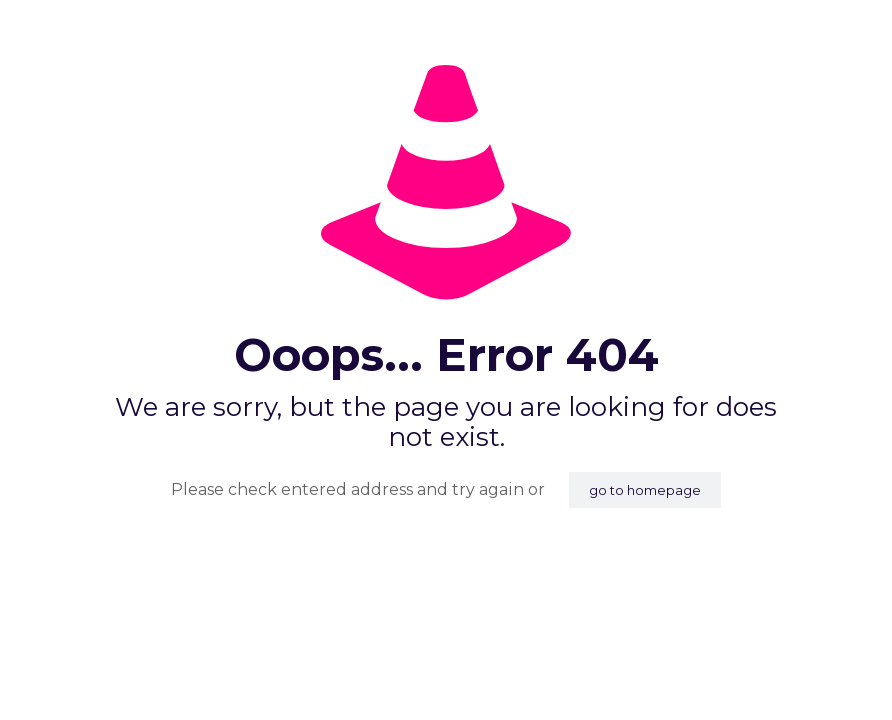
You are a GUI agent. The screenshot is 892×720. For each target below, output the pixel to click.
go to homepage (645, 490)
